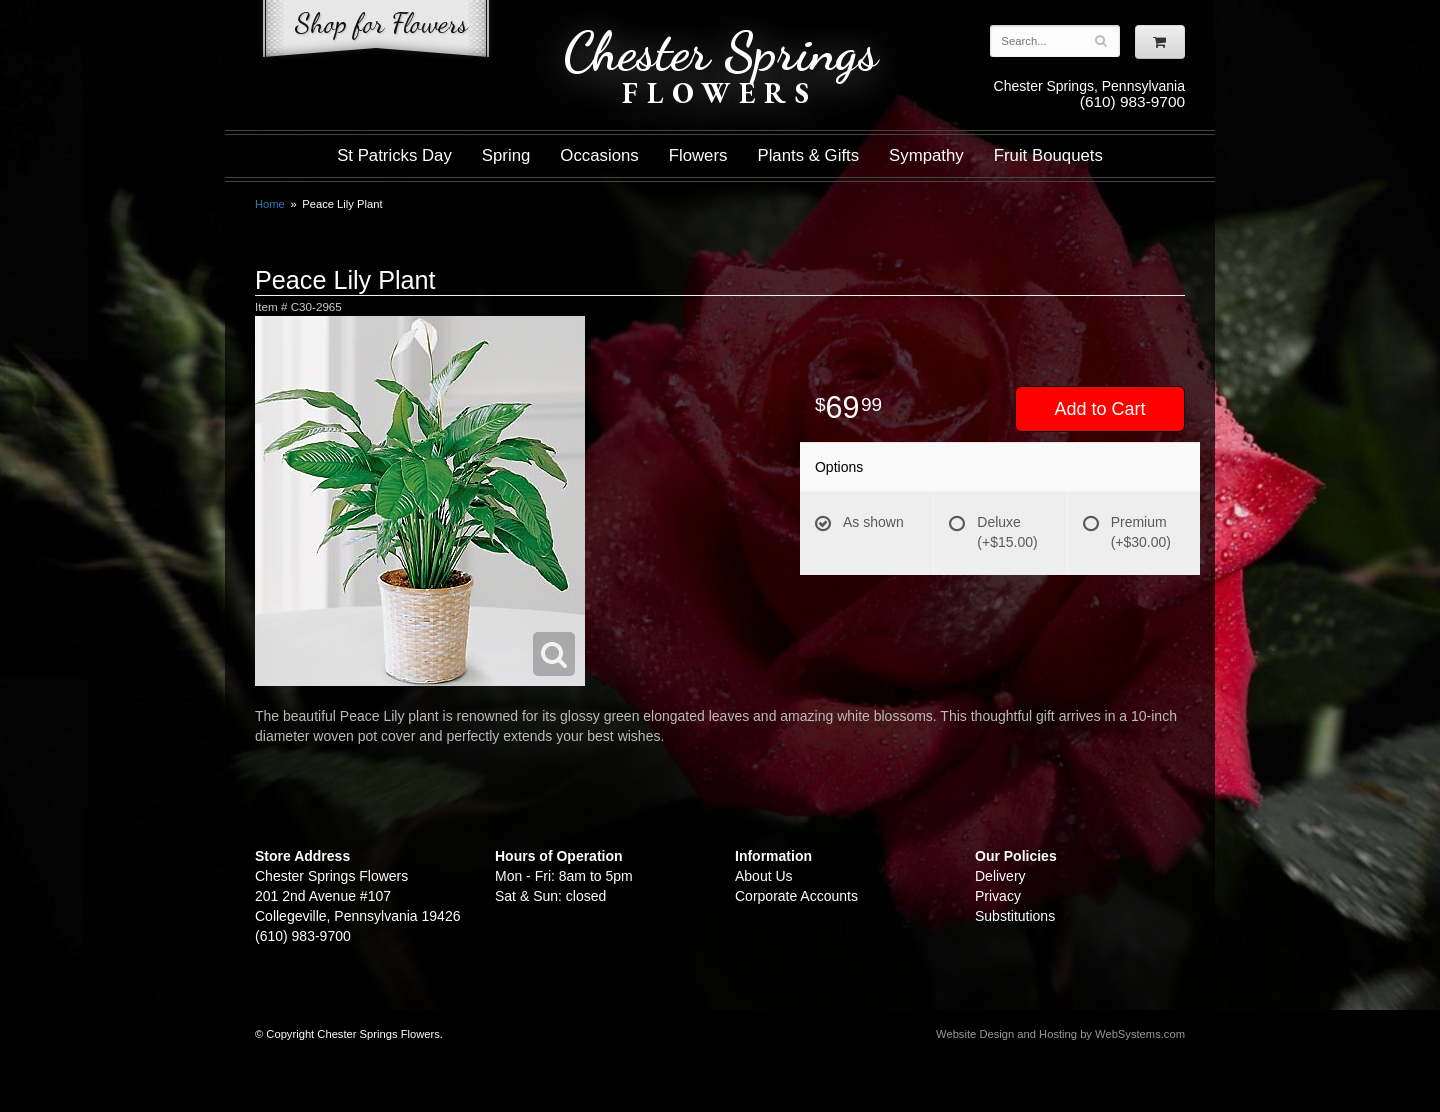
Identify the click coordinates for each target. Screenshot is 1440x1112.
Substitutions (1015, 916)
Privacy (998, 896)
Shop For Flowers (376, 32)
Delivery (1000, 876)
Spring (506, 155)
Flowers (698, 155)
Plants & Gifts (808, 155)
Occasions (599, 155)
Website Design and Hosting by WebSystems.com (1060, 1034)
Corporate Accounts (796, 896)
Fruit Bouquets (1048, 155)
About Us (764, 876)
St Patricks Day (394, 155)
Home (270, 204)
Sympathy (926, 155)
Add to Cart (1099, 409)
